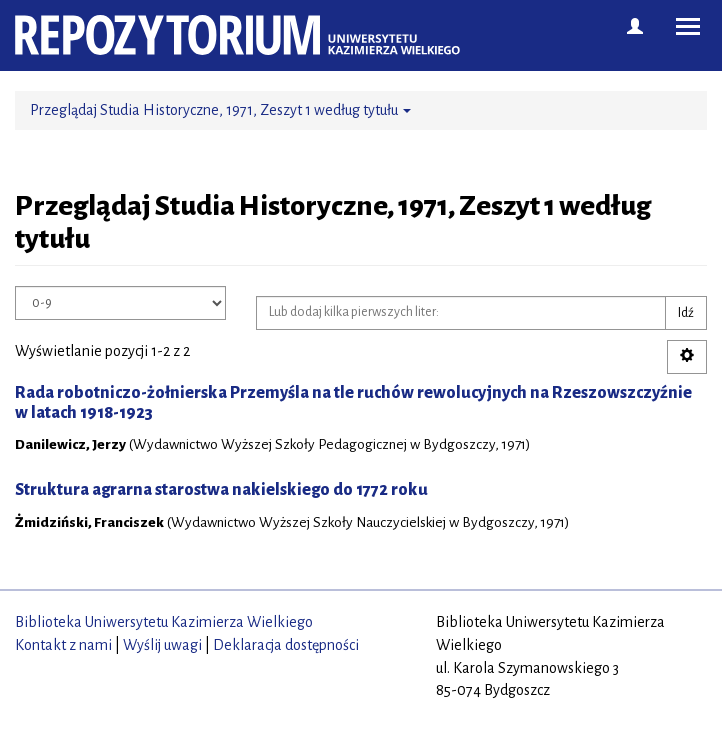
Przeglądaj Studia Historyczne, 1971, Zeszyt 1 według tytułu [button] (220, 110)
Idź (686, 313)
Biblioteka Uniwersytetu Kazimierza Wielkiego (164, 622)
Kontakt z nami (63, 645)
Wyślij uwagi (162, 645)
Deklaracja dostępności (286, 645)
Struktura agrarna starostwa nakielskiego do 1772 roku (221, 490)
